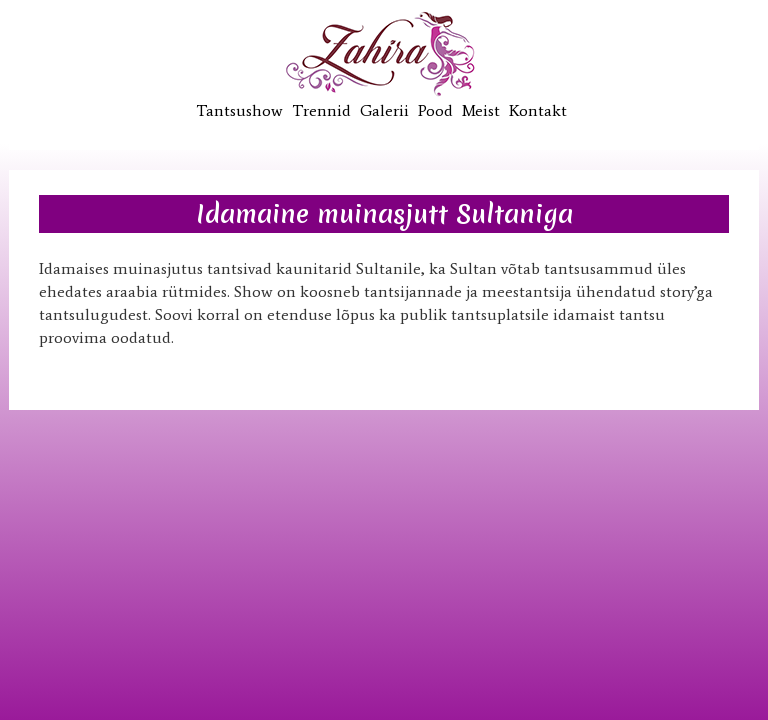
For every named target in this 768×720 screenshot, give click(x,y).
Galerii (384, 110)
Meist (481, 110)
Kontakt (538, 110)
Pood (435, 110)
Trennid (321, 110)
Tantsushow (239, 110)
